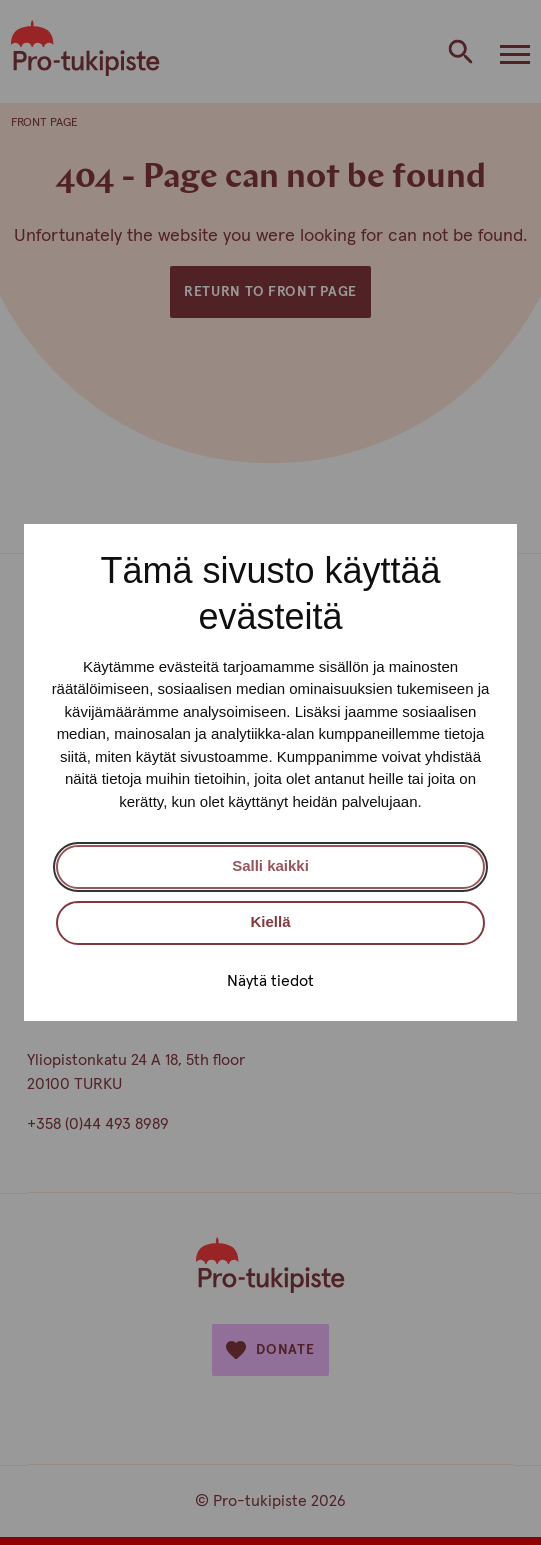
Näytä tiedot (270, 981)
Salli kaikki (270, 865)
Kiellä (270, 921)
